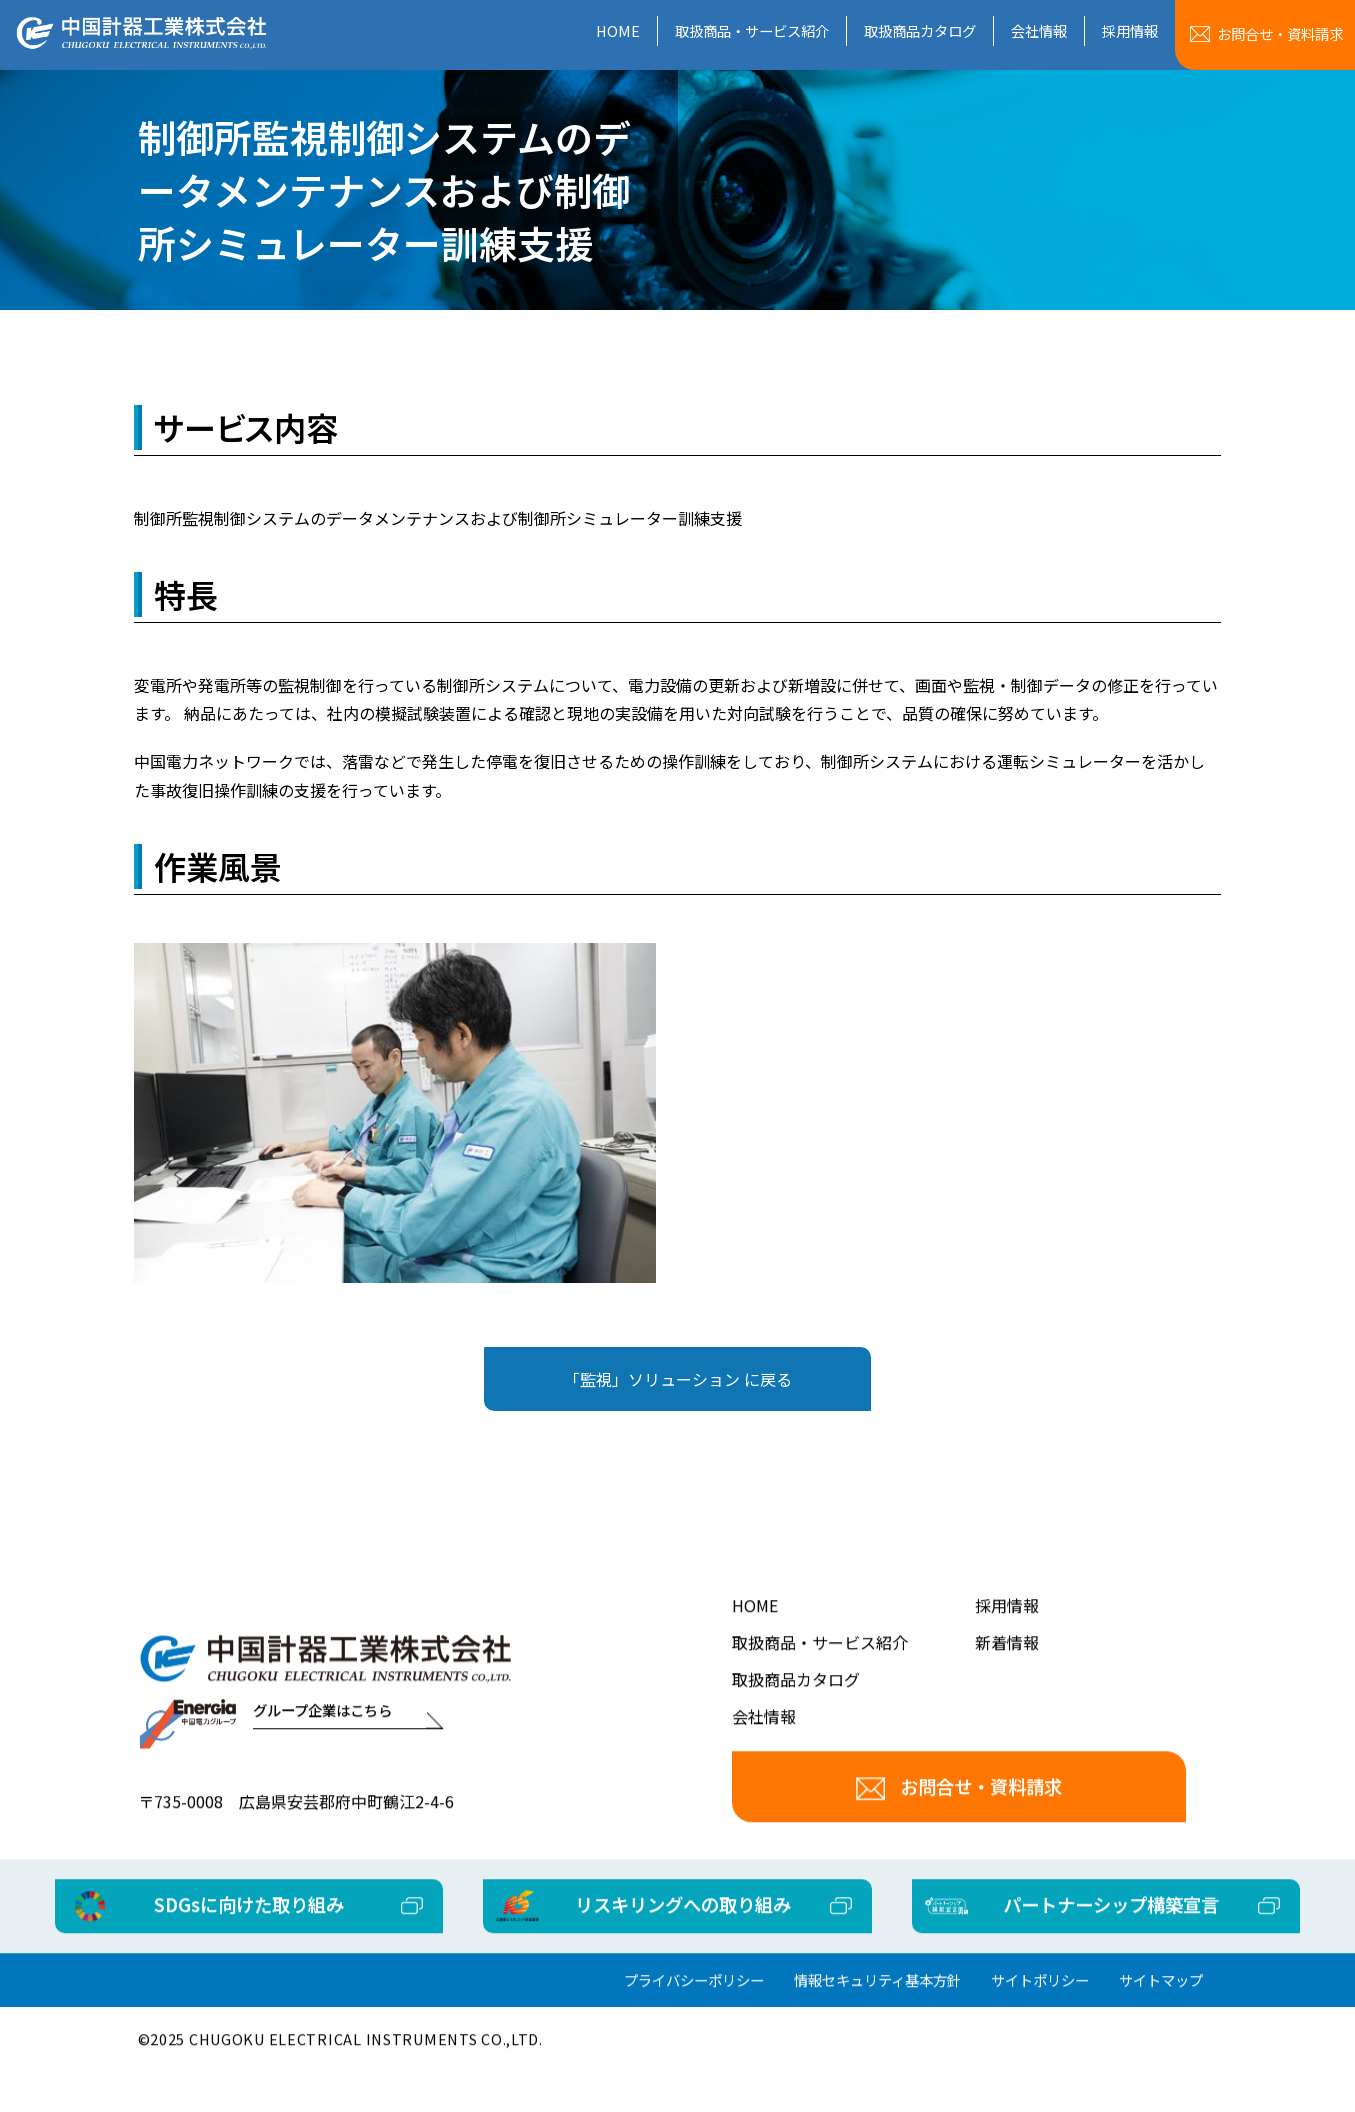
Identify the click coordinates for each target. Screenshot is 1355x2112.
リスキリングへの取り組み (683, 1932)
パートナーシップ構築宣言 (1063, 1932)
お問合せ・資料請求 (959, 1813)
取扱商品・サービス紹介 (752, 30)
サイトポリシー (1040, 2008)
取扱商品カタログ (920, 30)
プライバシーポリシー (694, 2008)
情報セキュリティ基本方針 (877, 2008)
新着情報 (1007, 1670)
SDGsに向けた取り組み (298, 1932)
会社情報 (1039, 30)
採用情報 (1130, 30)
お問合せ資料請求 (1280, 33)
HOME (618, 30)
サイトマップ (1161, 2008)
